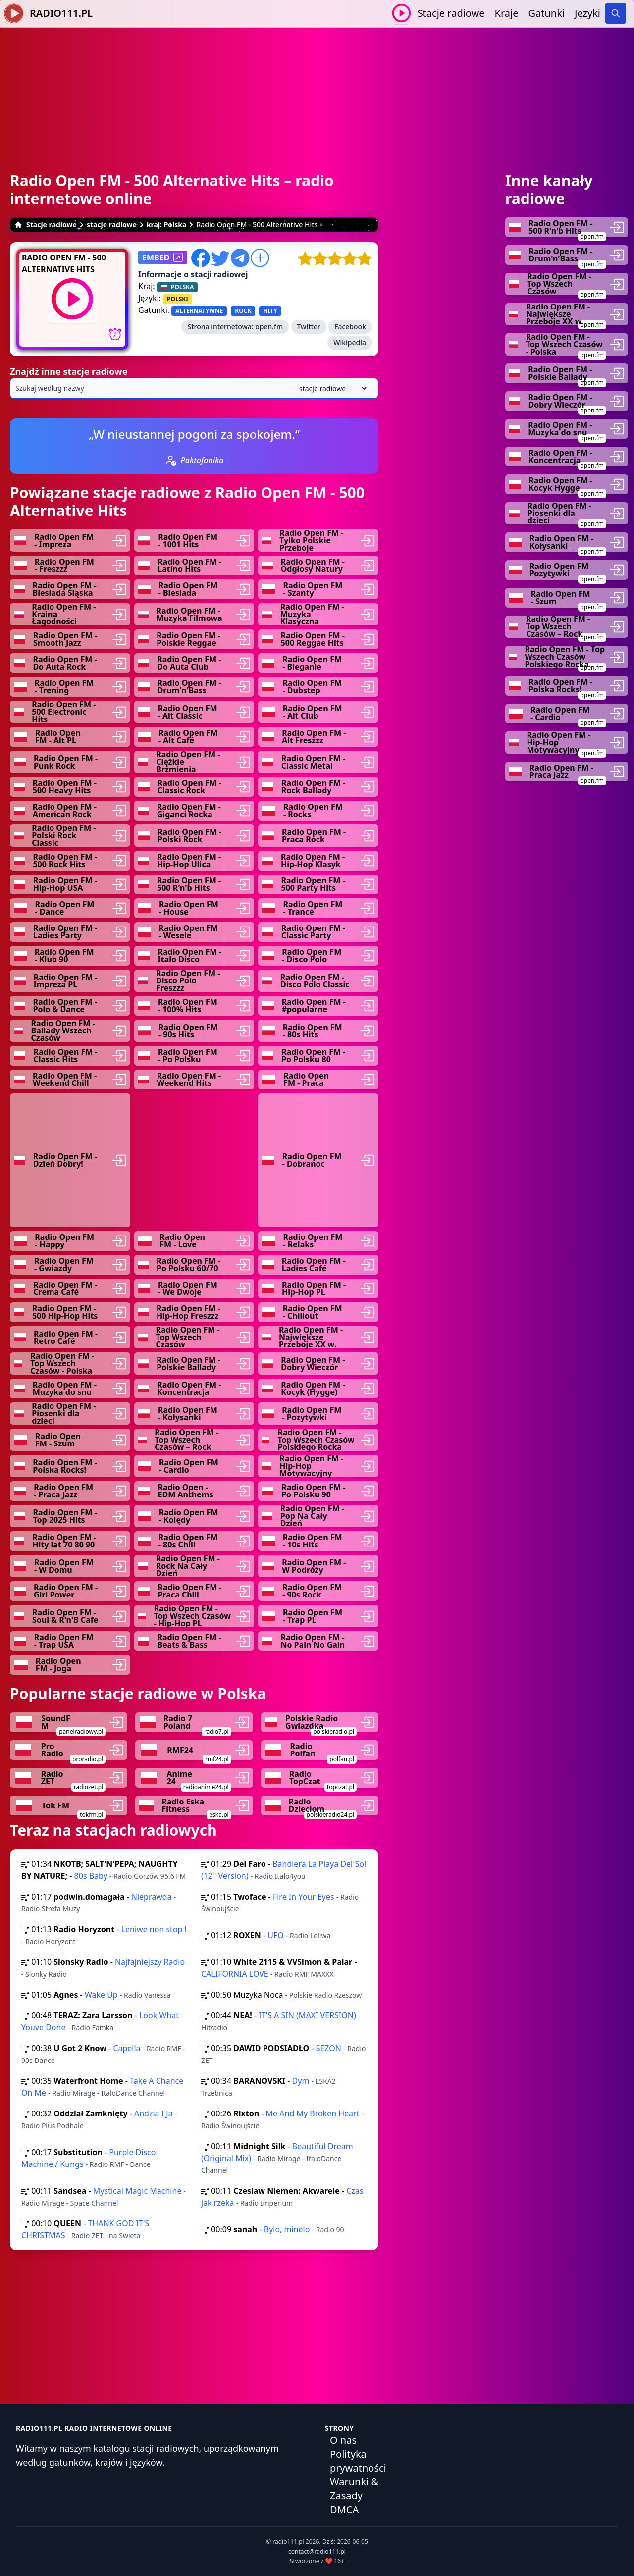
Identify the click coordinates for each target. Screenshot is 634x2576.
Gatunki (546, 13)
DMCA (344, 2509)
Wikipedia (349, 342)
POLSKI (177, 299)
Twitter (308, 326)
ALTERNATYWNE (199, 311)
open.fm (269, 326)
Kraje (507, 13)
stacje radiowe (112, 224)
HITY (270, 311)
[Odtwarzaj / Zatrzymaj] (401, 13)
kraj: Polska (167, 224)
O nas (343, 2440)
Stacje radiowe (451, 13)
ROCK (243, 311)
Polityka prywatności (358, 2460)
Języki (587, 13)
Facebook (350, 326)
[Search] (615, 13)
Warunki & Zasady (354, 2488)
